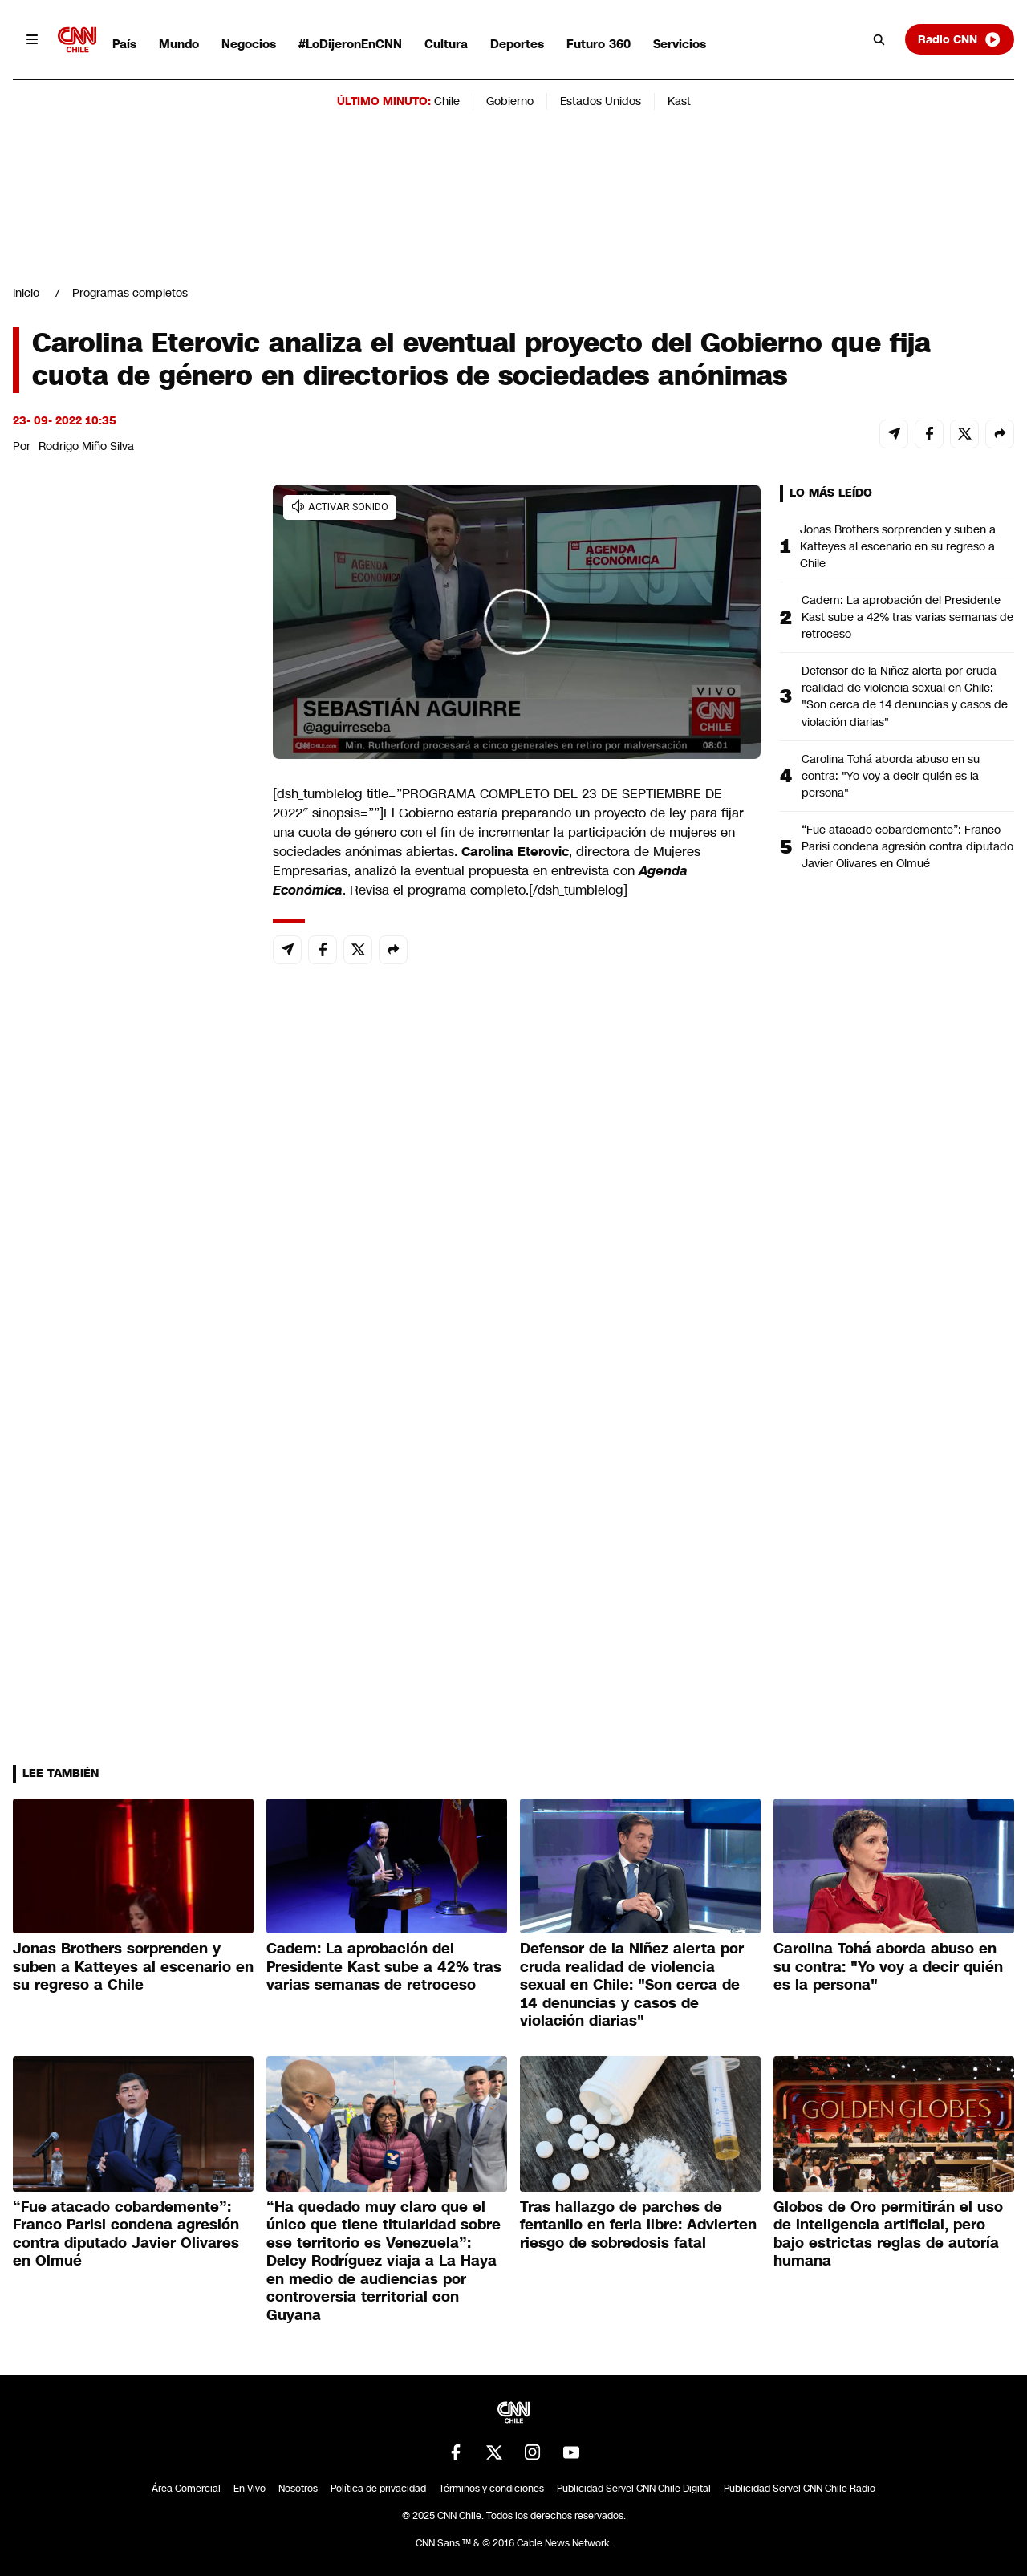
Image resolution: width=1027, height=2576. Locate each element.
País (124, 43)
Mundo (179, 43)
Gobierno (510, 101)
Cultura (446, 43)
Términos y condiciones (491, 2488)
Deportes (517, 43)
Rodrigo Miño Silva (86, 446)
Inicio (26, 293)
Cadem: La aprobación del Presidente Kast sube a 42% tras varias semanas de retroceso (907, 617)
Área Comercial (186, 2488)
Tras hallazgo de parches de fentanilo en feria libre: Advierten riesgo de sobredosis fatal (638, 2225)
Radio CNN (959, 39)
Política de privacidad (378, 2488)
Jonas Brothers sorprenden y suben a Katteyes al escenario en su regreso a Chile (898, 546)
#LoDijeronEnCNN (350, 43)
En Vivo (249, 2488)
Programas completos (130, 293)
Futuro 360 (598, 43)
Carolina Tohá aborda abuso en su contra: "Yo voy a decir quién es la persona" (891, 776)
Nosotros (298, 2488)
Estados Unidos (600, 101)
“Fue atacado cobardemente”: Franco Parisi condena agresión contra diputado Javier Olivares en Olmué (907, 846)
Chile (447, 101)
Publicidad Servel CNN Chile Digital (634, 2488)
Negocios (248, 43)
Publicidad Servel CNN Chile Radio (799, 2488)
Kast (679, 101)
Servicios (679, 43)
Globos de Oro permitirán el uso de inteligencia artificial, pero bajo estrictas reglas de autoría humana (888, 2234)
